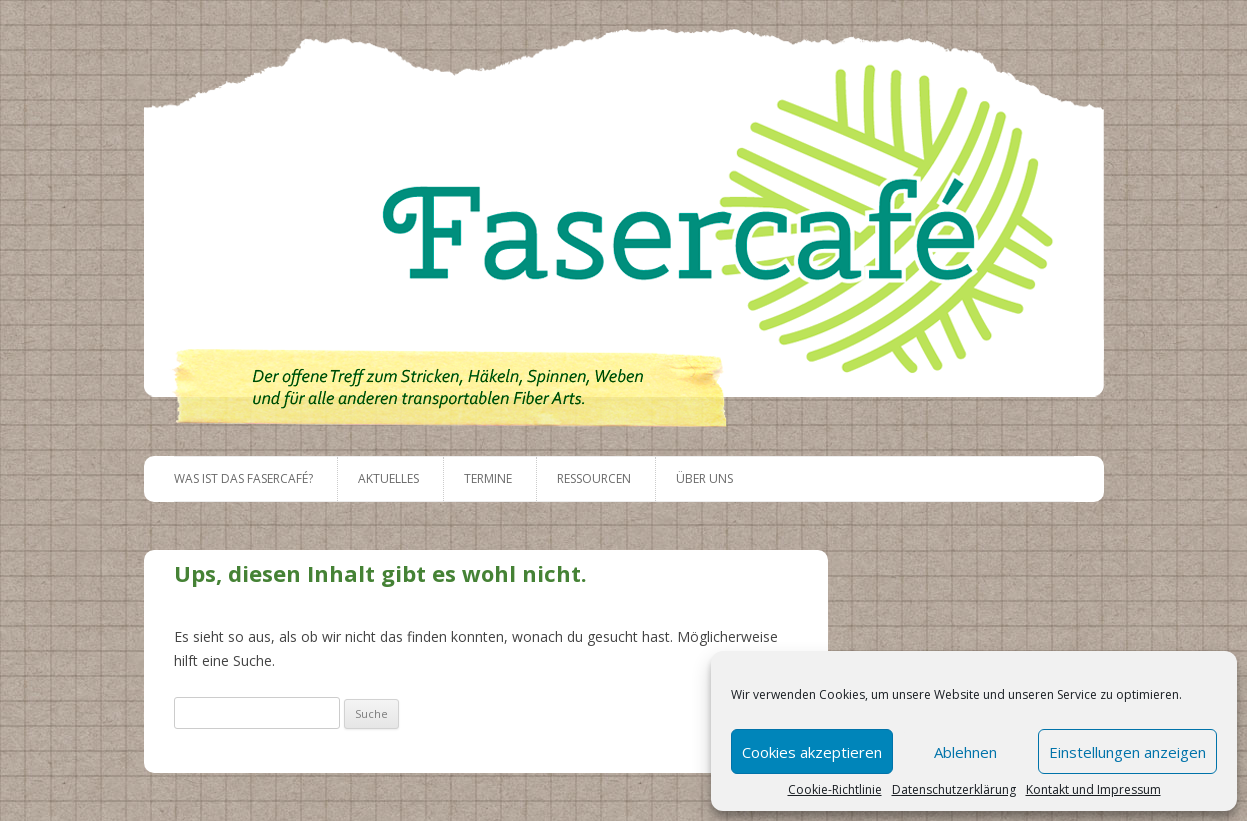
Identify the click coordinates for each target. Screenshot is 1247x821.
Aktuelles (388, 478)
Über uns (704, 478)
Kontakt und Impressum (1093, 790)
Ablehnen (965, 752)
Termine (488, 478)
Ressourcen (594, 478)
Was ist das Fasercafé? (243, 478)
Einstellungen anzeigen (1127, 752)
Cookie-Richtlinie (835, 790)
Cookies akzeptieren (812, 752)
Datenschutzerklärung (954, 790)
